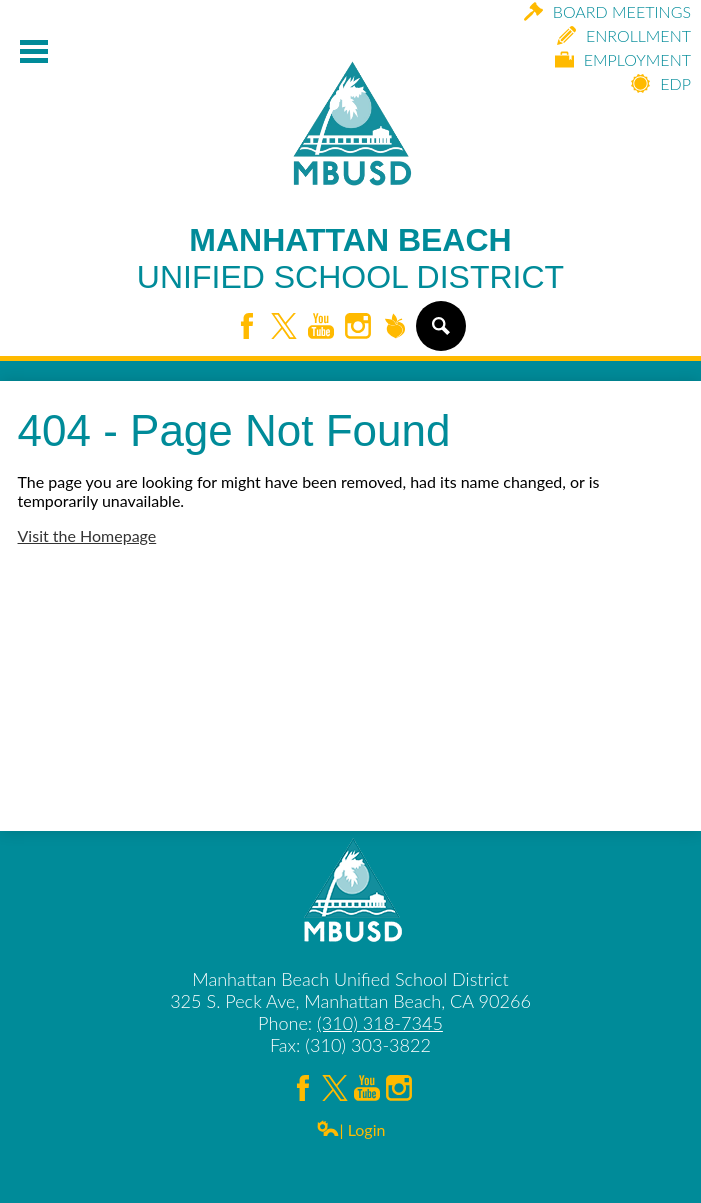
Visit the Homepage (87, 535)
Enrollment (624, 35)
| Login (351, 1129)
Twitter (284, 327)
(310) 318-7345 (380, 1023)
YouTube (321, 327)
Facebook (247, 327)
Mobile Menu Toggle (34, 51)
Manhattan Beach (350, 259)
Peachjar (395, 327)
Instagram (358, 327)
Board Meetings (607, 11)
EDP (661, 83)
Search (439, 334)
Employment (623, 59)
